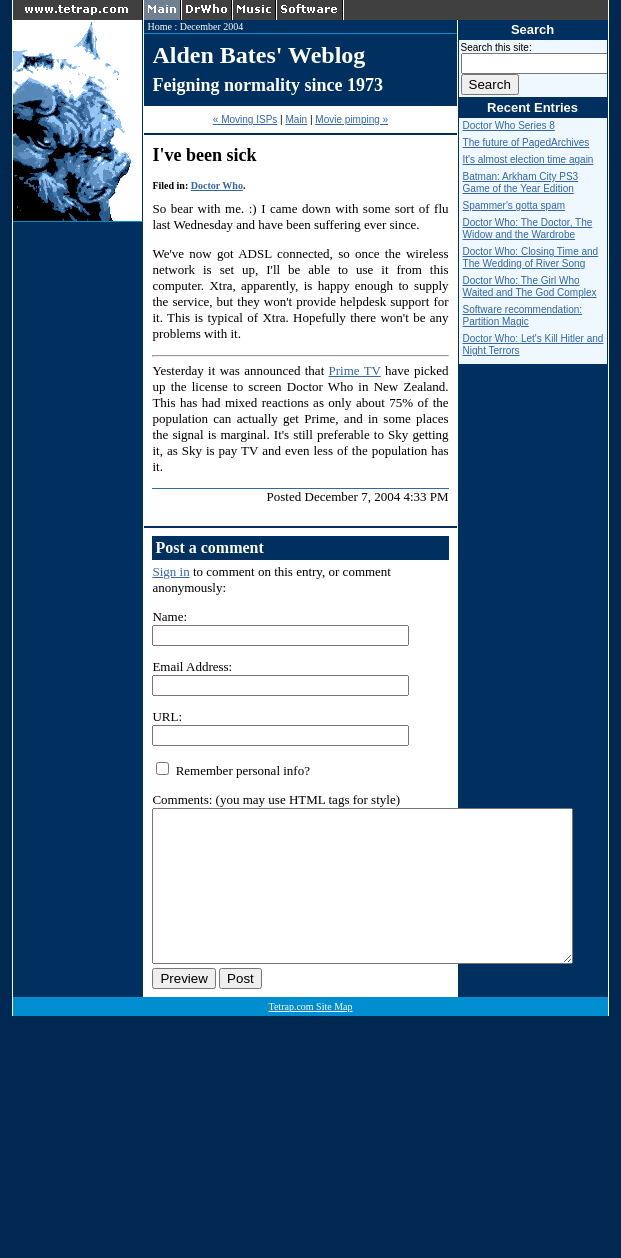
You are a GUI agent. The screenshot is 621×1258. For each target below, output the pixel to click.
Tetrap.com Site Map (311, 1036)
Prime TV (355, 370)
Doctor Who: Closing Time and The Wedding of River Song (531, 257)
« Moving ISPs (245, 119)
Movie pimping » (351, 119)
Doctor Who (217, 185)
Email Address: (192, 666)
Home (159, 26)
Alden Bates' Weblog (258, 55)
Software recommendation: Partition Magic (523, 315)
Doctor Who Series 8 (509, 125)
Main (296, 119)
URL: (167, 716)
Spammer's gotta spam (514, 205)
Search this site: (496, 47)
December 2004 (212, 26)
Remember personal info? (233, 770)
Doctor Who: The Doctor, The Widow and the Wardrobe (528, 228)
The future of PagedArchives (526, 142)
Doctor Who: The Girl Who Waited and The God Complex (530, 286)
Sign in (170, 571)
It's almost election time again (528, 159)
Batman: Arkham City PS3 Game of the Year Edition (521, 182)
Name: (169, 616)
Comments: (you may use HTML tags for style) (276, 799)
